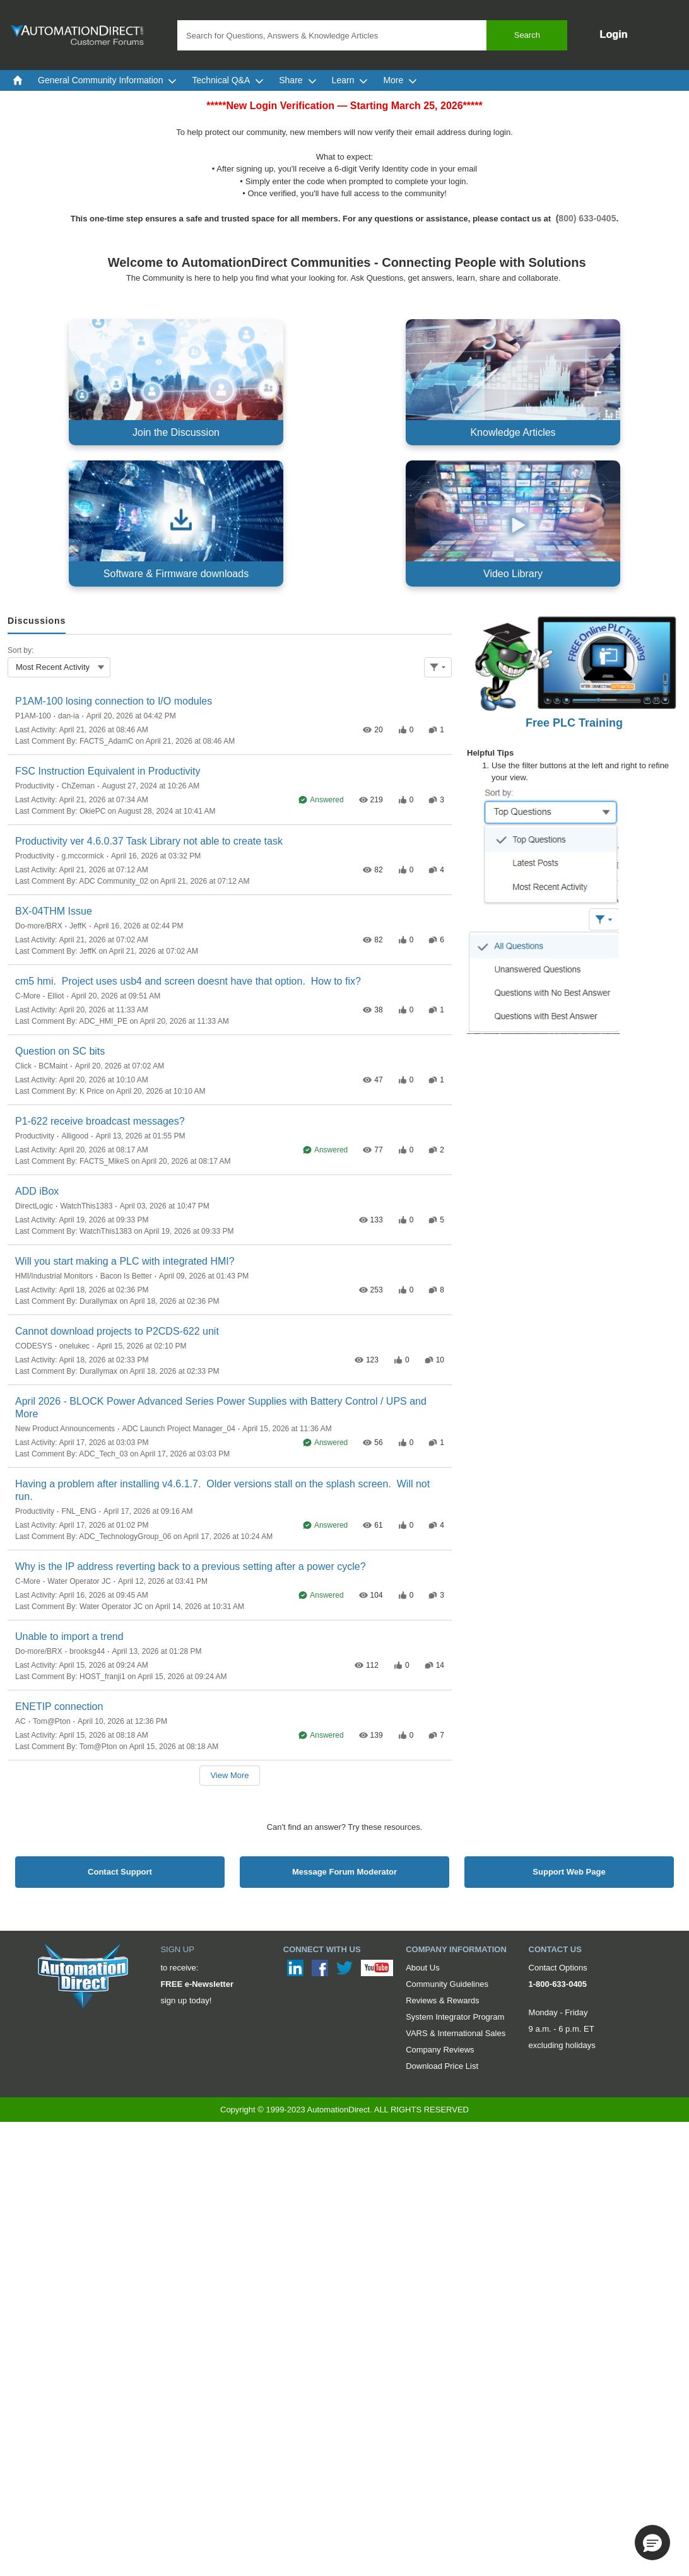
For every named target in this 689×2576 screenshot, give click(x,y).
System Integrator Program (455, 2017)
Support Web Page (569, 1871)
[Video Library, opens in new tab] (513, 523)
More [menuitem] (400, 80)
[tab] (37, 621)
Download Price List (442, 2066)
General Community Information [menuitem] (107, 80)
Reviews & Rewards (442, 2000)
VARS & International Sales (455, 2033)
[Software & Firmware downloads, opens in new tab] (176, 523)
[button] (652, 2542)
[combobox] (372, 35)
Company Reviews (440, 2049)
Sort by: (20, 650)
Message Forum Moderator (344, 1871)
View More (229, 1775)
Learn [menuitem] (350, 80)
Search (527, 35)
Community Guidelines (447, 1984)
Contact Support (120, 1871)
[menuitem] (17, 80)
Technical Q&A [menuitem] (228, 80)
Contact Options (558, 1967)
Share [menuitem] (297, 80)
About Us (422, 1967)
